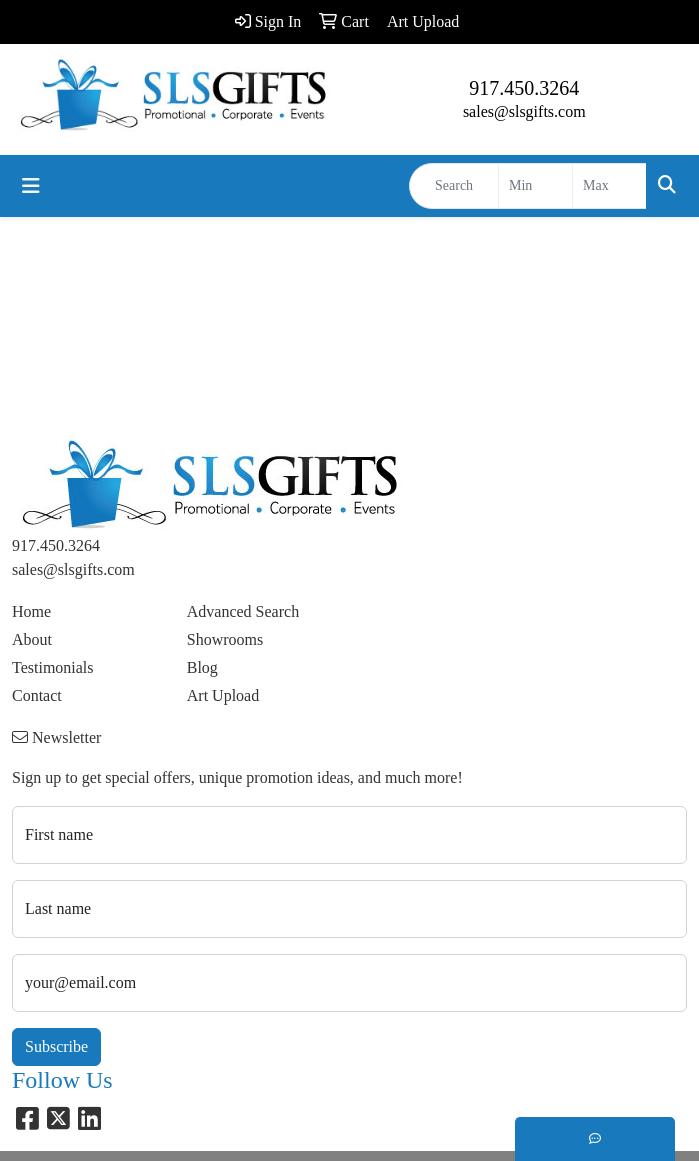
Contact (37, 695)
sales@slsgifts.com (524, 111)
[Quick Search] (454, 186)
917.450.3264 (524, 88)
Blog (202, 667)
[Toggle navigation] (31, 186)
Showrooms (225, 639)
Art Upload (223, 695)
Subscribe (56, 1046)
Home (31, 611)
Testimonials (53, 667)
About (32, 639)
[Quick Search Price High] (609, 186)
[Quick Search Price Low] (535, 186)
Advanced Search (243, 611)
